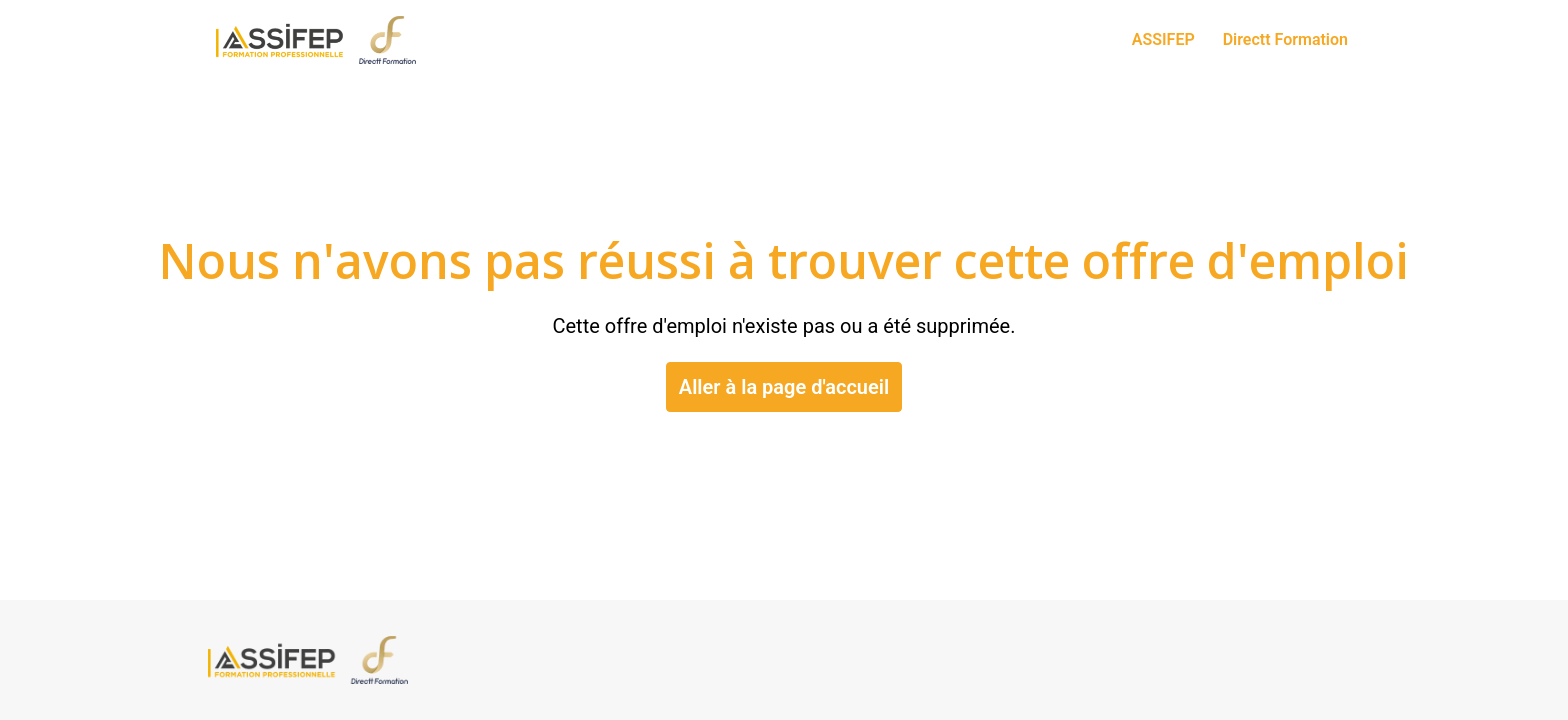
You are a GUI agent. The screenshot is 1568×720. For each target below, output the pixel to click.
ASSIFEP (1163, 39)
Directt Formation (1285, 39)
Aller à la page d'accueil (784, 387)
